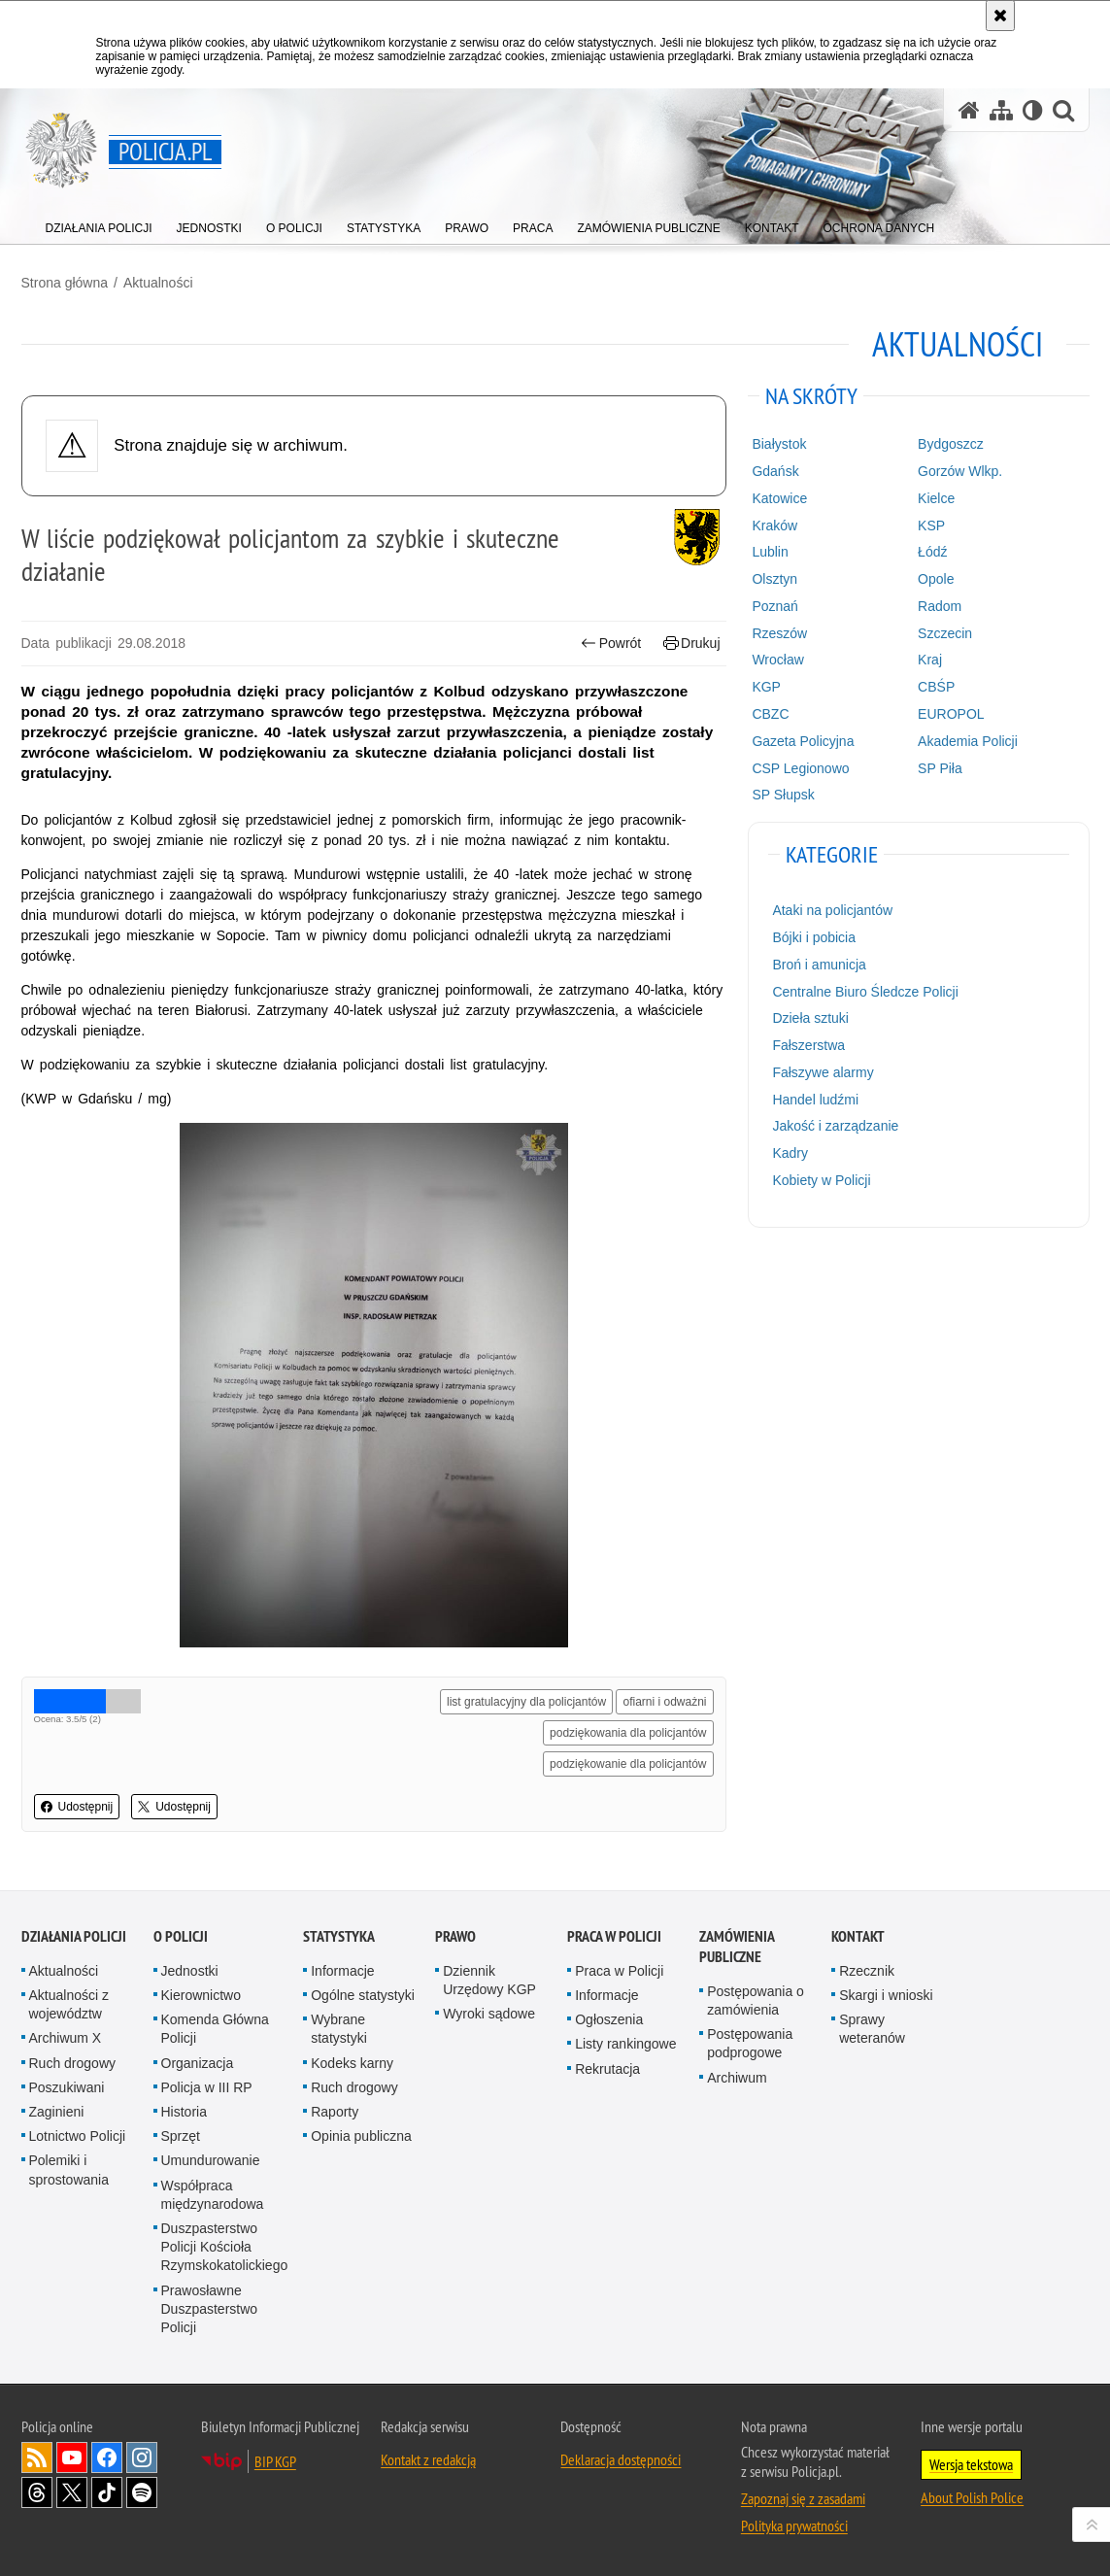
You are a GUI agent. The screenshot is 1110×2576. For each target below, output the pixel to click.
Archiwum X (65, 2038)
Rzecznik (866, 1971)
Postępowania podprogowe (749, 2043)
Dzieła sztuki (810, 1018)
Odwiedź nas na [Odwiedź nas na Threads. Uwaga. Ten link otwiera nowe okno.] (36, 2492)
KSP (931, 525)
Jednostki (190, 1971)
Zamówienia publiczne (736, 1946)
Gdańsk (775, 471)
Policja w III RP (206, 2087)
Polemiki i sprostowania (69, 2169)
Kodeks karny (352, 2063)
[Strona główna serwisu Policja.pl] (969, 110)
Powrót (611, 643)
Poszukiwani (67, 2087)
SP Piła (940, 768)
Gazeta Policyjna (803, 741)
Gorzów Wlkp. (960, 471)
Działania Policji (73, 1936)
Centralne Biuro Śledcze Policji (865, 992)
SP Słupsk (783, 794)
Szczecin (945, 633)
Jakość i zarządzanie (835, 1126)
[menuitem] (99, 224)
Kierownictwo (201, 1995)
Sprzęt (180, 2136)
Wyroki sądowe (489, 2013)
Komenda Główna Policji (215, 2029)
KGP (766, 687)
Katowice (779, 498)
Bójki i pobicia (814, 937)
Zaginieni (56, 2111)
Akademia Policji (968, 741)
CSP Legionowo (800, 768)
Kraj (930, 659)
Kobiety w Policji (821, 1180)
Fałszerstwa (808, 1045)
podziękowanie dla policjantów (628, 1764)
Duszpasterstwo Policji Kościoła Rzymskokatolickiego (224, 2246)
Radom (939, 606)
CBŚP (936, 687)
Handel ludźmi (815, 1099)
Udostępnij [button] (77, 1806)
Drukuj (692, 643)
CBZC (770, 714)
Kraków (774, 525)
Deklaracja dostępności (620, 2459)
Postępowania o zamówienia (755, 2000)
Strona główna (65, 282)
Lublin (770, 551)
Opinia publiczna (361, 2136)
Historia (184, 2111)
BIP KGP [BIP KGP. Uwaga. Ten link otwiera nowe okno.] (275, 2461)
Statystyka (339, 1936)
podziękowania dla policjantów (628, 1733)
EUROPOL (951, 714)
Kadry (790, 1153)
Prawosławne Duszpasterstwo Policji (209, 2309)
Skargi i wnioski (885, 1995)
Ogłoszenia (609, 2019)
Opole (936, 579)
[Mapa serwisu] (1001, 110)
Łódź (932, 551)
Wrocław (777, 659)
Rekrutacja (607, 2069)
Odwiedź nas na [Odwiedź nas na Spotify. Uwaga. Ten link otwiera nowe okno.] (141, 2492)
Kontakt (858, 1936)
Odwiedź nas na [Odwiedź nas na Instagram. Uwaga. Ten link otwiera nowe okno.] (141, 2457)
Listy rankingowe (625, 2043)
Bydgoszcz (951, 444)
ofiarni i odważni (664, 1702)
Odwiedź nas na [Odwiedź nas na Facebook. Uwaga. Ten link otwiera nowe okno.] (106, 2457)
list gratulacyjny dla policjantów (526, 1702)
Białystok (779, 444)
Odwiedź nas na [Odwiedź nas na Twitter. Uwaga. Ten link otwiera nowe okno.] (71, 2492)
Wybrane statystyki (339, 2029)
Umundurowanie (210, 2160)
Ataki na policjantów (832, 910)
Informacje (342, 1971)
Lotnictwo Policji (77, 2136)
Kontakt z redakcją (428, 2459)
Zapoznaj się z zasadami (803, 2498)
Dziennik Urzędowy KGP (489, 1980)
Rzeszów (779, 633)
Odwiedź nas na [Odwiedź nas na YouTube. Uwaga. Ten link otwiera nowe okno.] (71, 2457)
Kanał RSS (36, 2457)
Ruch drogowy (73, 2063)
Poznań (774, 606)
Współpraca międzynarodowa (212, 2195)
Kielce (936, 498)
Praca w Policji (614, 1936)
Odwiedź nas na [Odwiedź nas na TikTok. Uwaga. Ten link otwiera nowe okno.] (106, 2492)
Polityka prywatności (794, 2525)
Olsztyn (774, 579)
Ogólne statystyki (363, 1995)
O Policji (180, 1936)
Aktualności (158, 282)
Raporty (334, 2111)
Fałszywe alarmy (822, 1072)
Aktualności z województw (69, 2004)
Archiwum (736, 2077)
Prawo (455, 1936)
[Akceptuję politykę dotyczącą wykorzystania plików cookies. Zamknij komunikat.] (1000, 15)
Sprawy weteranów (872, 2029)
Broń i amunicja (819, 964)
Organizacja (197, 2063)
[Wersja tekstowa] (1033, 110)
